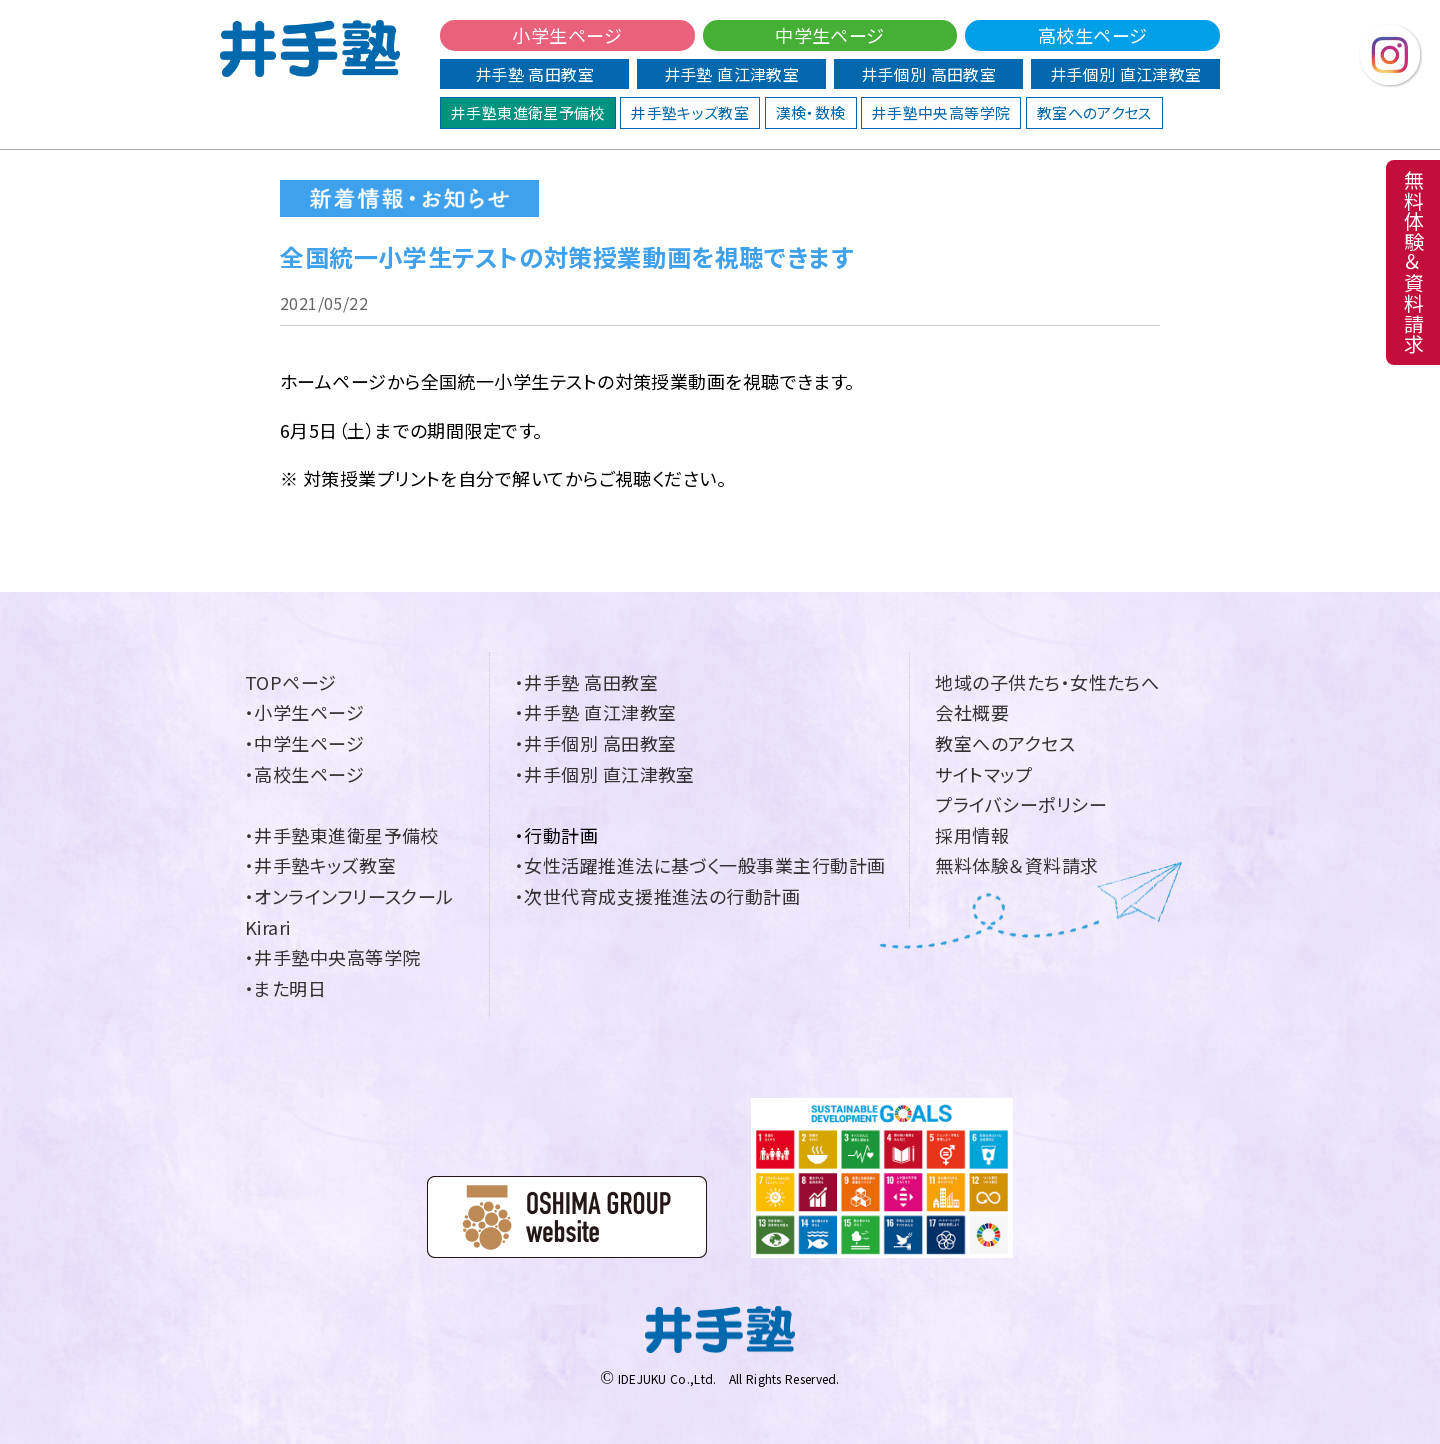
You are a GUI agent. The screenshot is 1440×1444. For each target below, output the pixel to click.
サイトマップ (983, 774)
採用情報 (972, 835)
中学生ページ (830, 35)
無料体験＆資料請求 (1016, 865)
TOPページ (291, 682)
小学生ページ (567, 35)
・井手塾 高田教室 (586, 682)
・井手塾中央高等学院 (333, 957)
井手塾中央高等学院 (941, 112)
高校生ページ (1093, 35)
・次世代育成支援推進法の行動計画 (657, 896)
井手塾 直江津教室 (732, 74)
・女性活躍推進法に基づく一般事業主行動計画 (700, 865)
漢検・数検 (811, 112)
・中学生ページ (304, 743)
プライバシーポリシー (1021, 804)
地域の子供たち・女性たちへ (1047, 682)
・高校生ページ (304, 774)
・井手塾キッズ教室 (320, 865)
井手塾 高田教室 (534, 74)
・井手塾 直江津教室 (596, 712)
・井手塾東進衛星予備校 (342, 835)
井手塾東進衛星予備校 (528, 112)
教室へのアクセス (1094, 112)
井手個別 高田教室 (929, 74)
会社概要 (972, 712)
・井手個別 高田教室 (596, 743)
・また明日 (285, 988)
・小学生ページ (304, 712)
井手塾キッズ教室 (690, 112)
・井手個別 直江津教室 (605, 774)
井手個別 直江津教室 (1126, 74)
